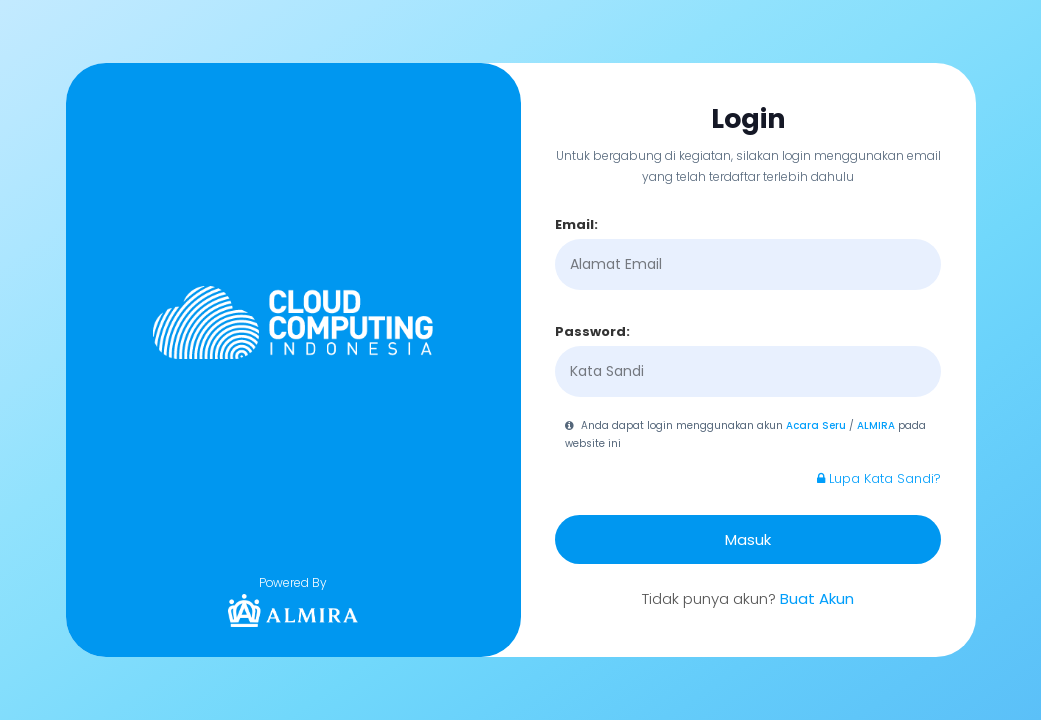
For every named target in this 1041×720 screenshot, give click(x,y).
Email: (576, 224)
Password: (592, 331)
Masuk (748, 539)
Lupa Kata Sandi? (879, 478)
